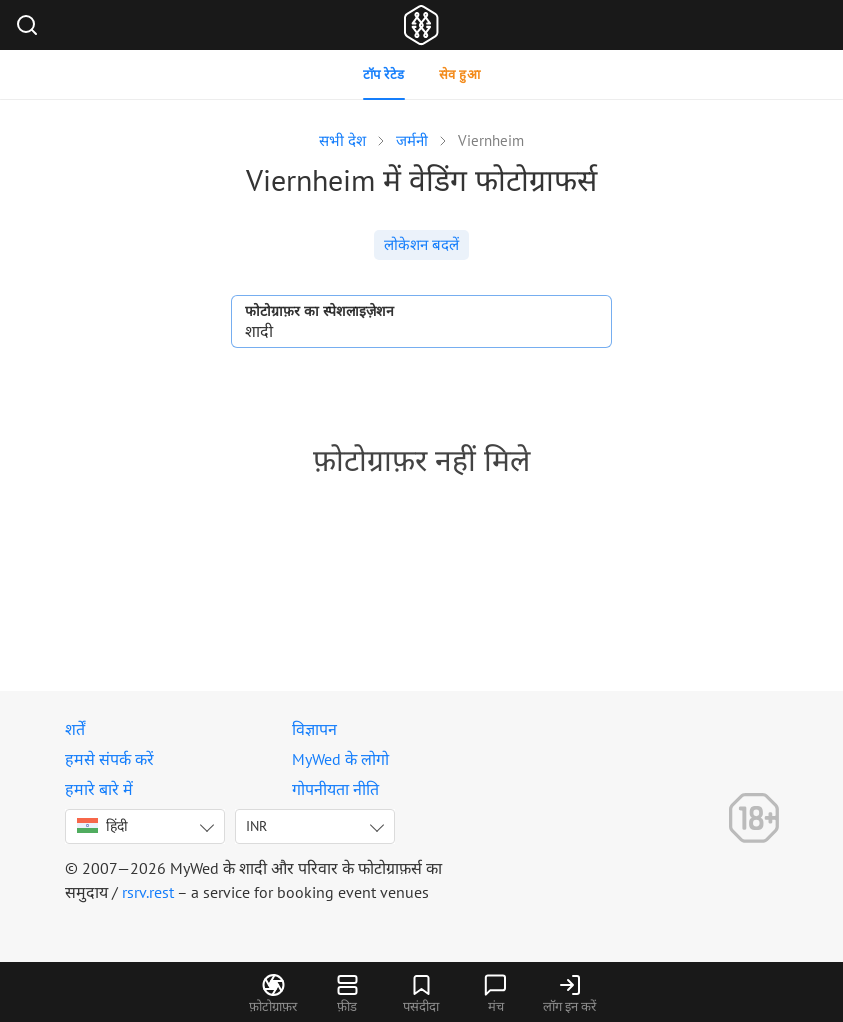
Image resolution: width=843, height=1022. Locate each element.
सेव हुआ (460, 74)
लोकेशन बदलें (421, 244)
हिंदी (102, 826)
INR (256, 826)
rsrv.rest (148, 892)
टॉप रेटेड (384, 74)
